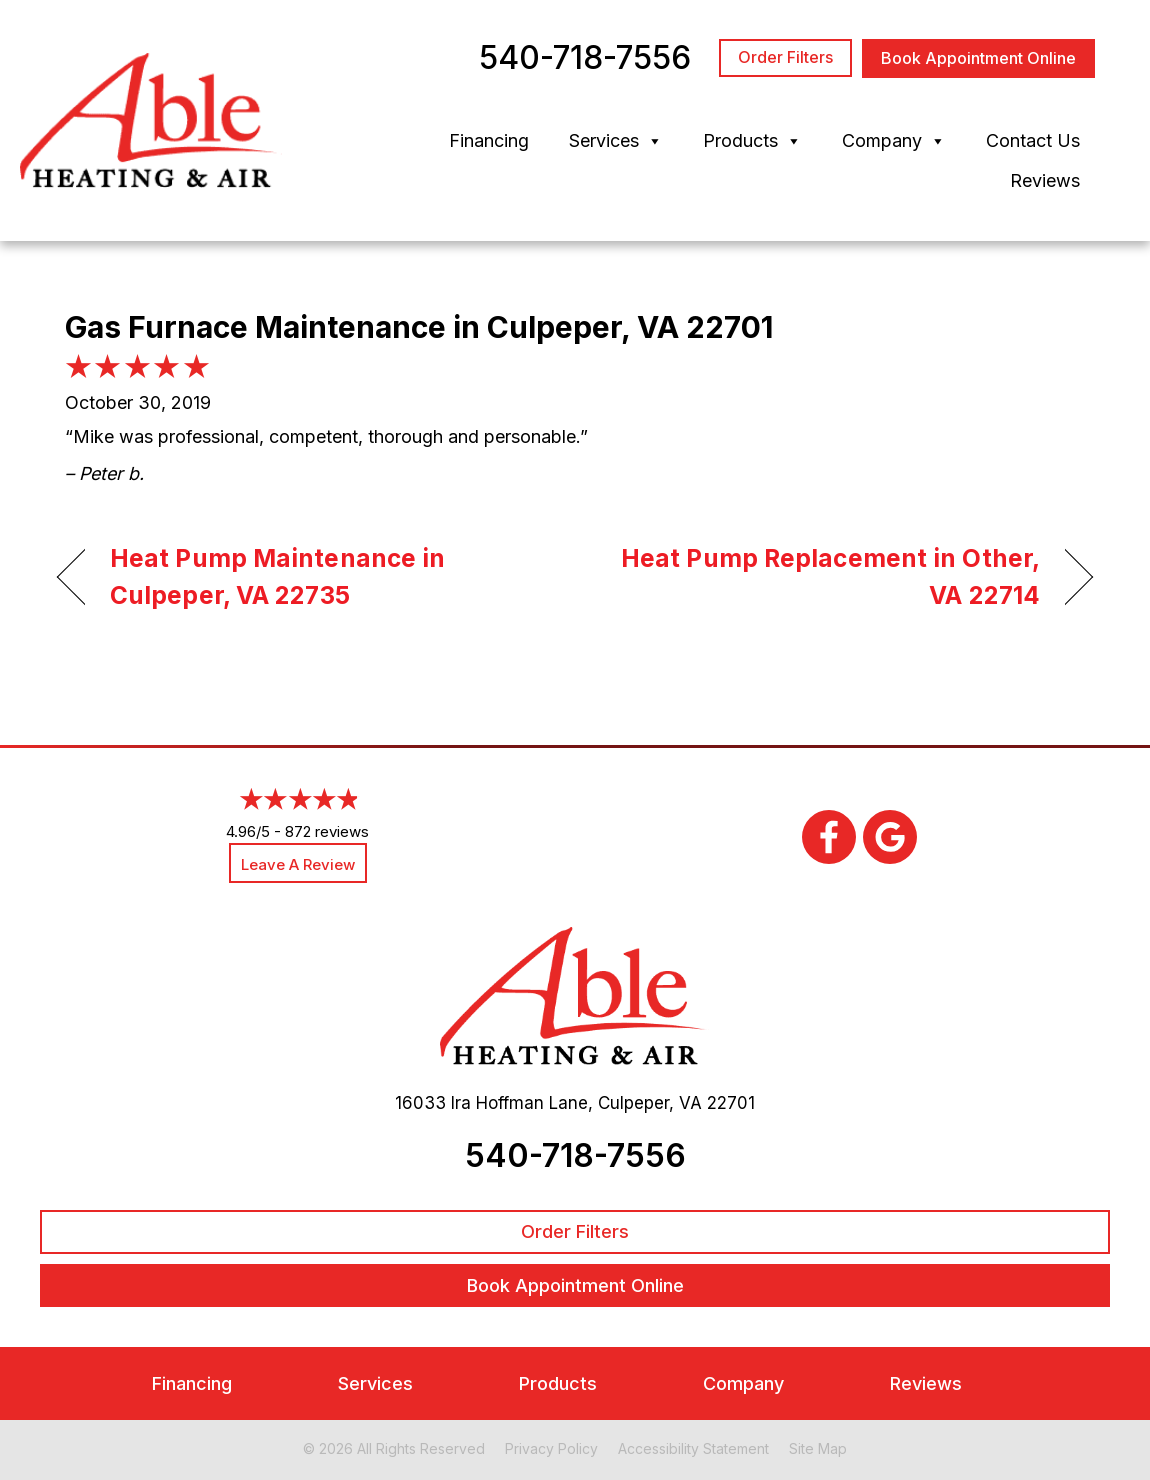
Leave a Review (298, 864)
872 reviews (327, 831)
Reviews (1045, 180)
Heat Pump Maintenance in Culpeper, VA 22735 (277, 577)
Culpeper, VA (650, 1103)
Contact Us (1033, 140)
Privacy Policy (551, 1448)
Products (752, 141)
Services (616, 141)
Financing (489, 140)
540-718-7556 (575, 1155)
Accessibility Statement (693, 1448)
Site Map (818, 1448)
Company (894, 141)
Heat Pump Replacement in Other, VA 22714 (823, 577)
